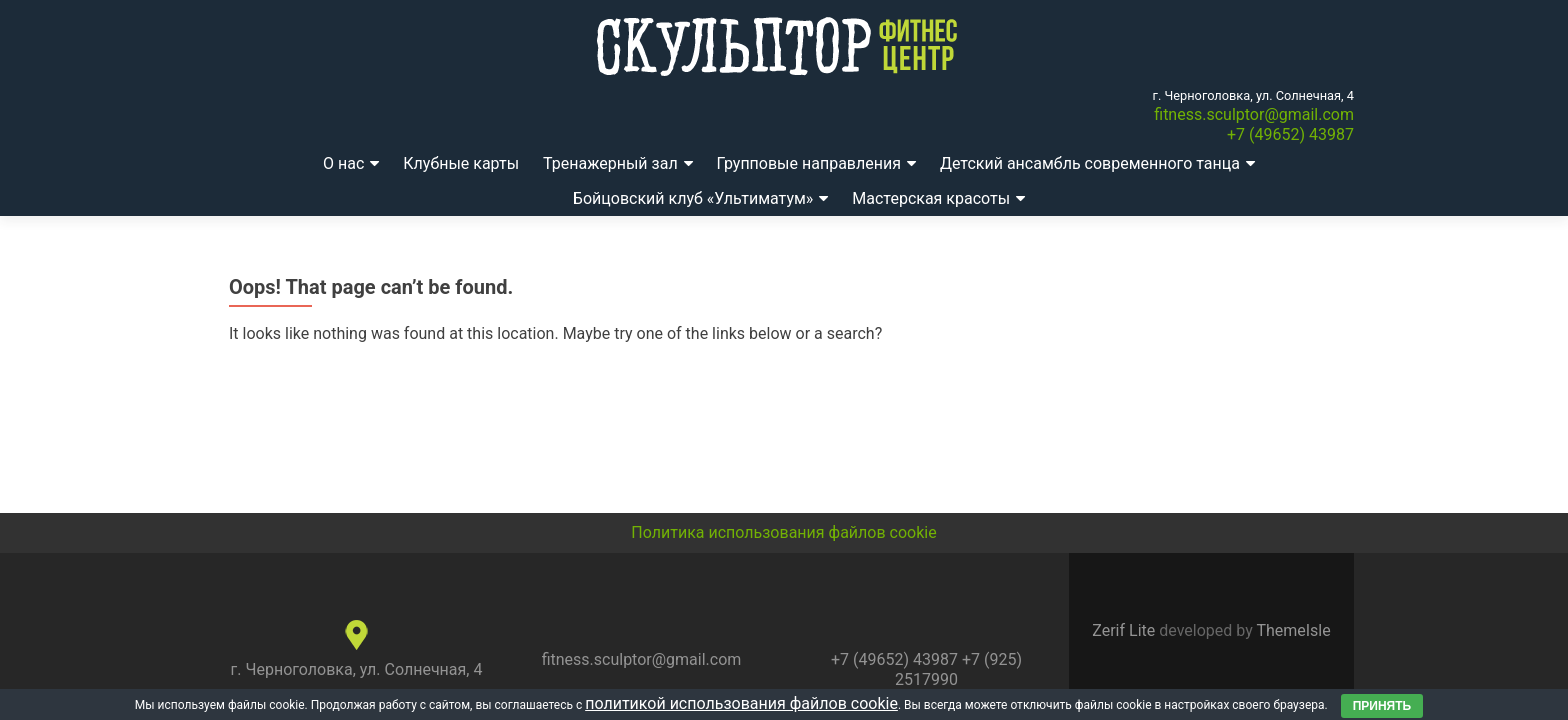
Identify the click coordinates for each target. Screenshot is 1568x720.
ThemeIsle (1293, 630)
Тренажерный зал (610, 163)
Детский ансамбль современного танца (1090, 163)
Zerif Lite (1125, 630)
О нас (343, 163)
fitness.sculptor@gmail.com (1254, 114)
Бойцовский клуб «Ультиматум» (693, 198)
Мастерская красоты (931, 198)
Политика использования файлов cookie (783, 532)
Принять (1382, 706)
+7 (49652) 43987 (1290, 134)
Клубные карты (461, 163)
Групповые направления (809, 163)
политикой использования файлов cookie (741, 703)
